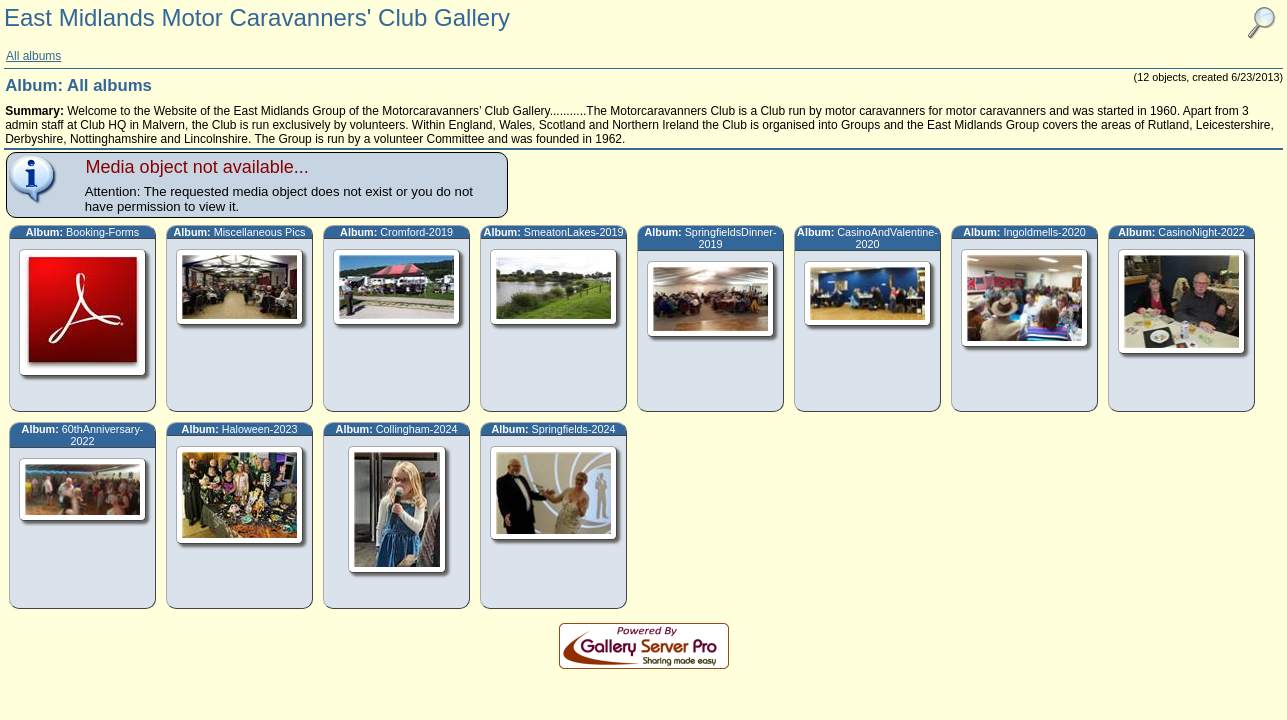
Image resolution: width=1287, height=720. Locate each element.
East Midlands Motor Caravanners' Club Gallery (257, 17)
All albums (33, 56)
